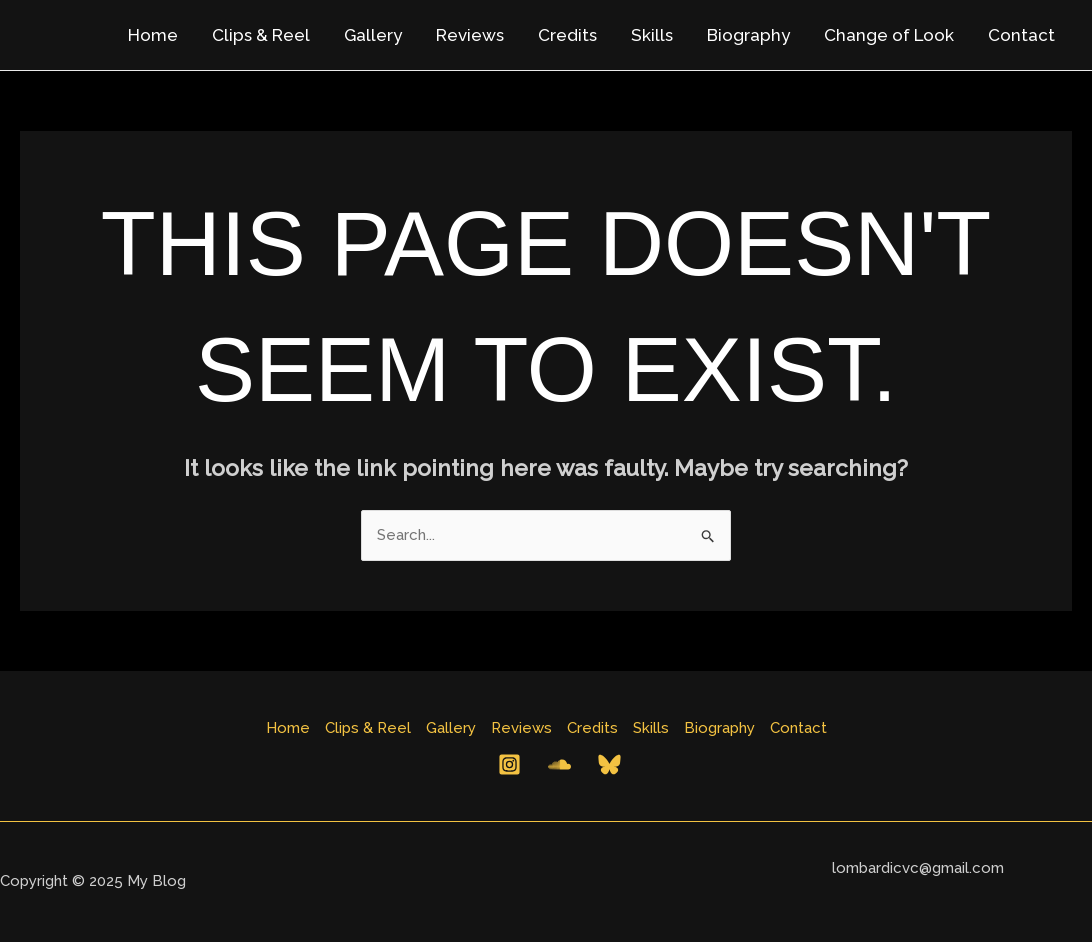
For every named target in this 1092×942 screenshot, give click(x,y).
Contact (1021, 35)
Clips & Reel (261, 35)
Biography (748, 35)
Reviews (470, 35)
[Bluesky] (609, 764)
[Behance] (559, 764)
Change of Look (889, 35)
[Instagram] (509, 764)
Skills (652, 35)
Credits (567, 35)
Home (153, 35)
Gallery (373, 35)
